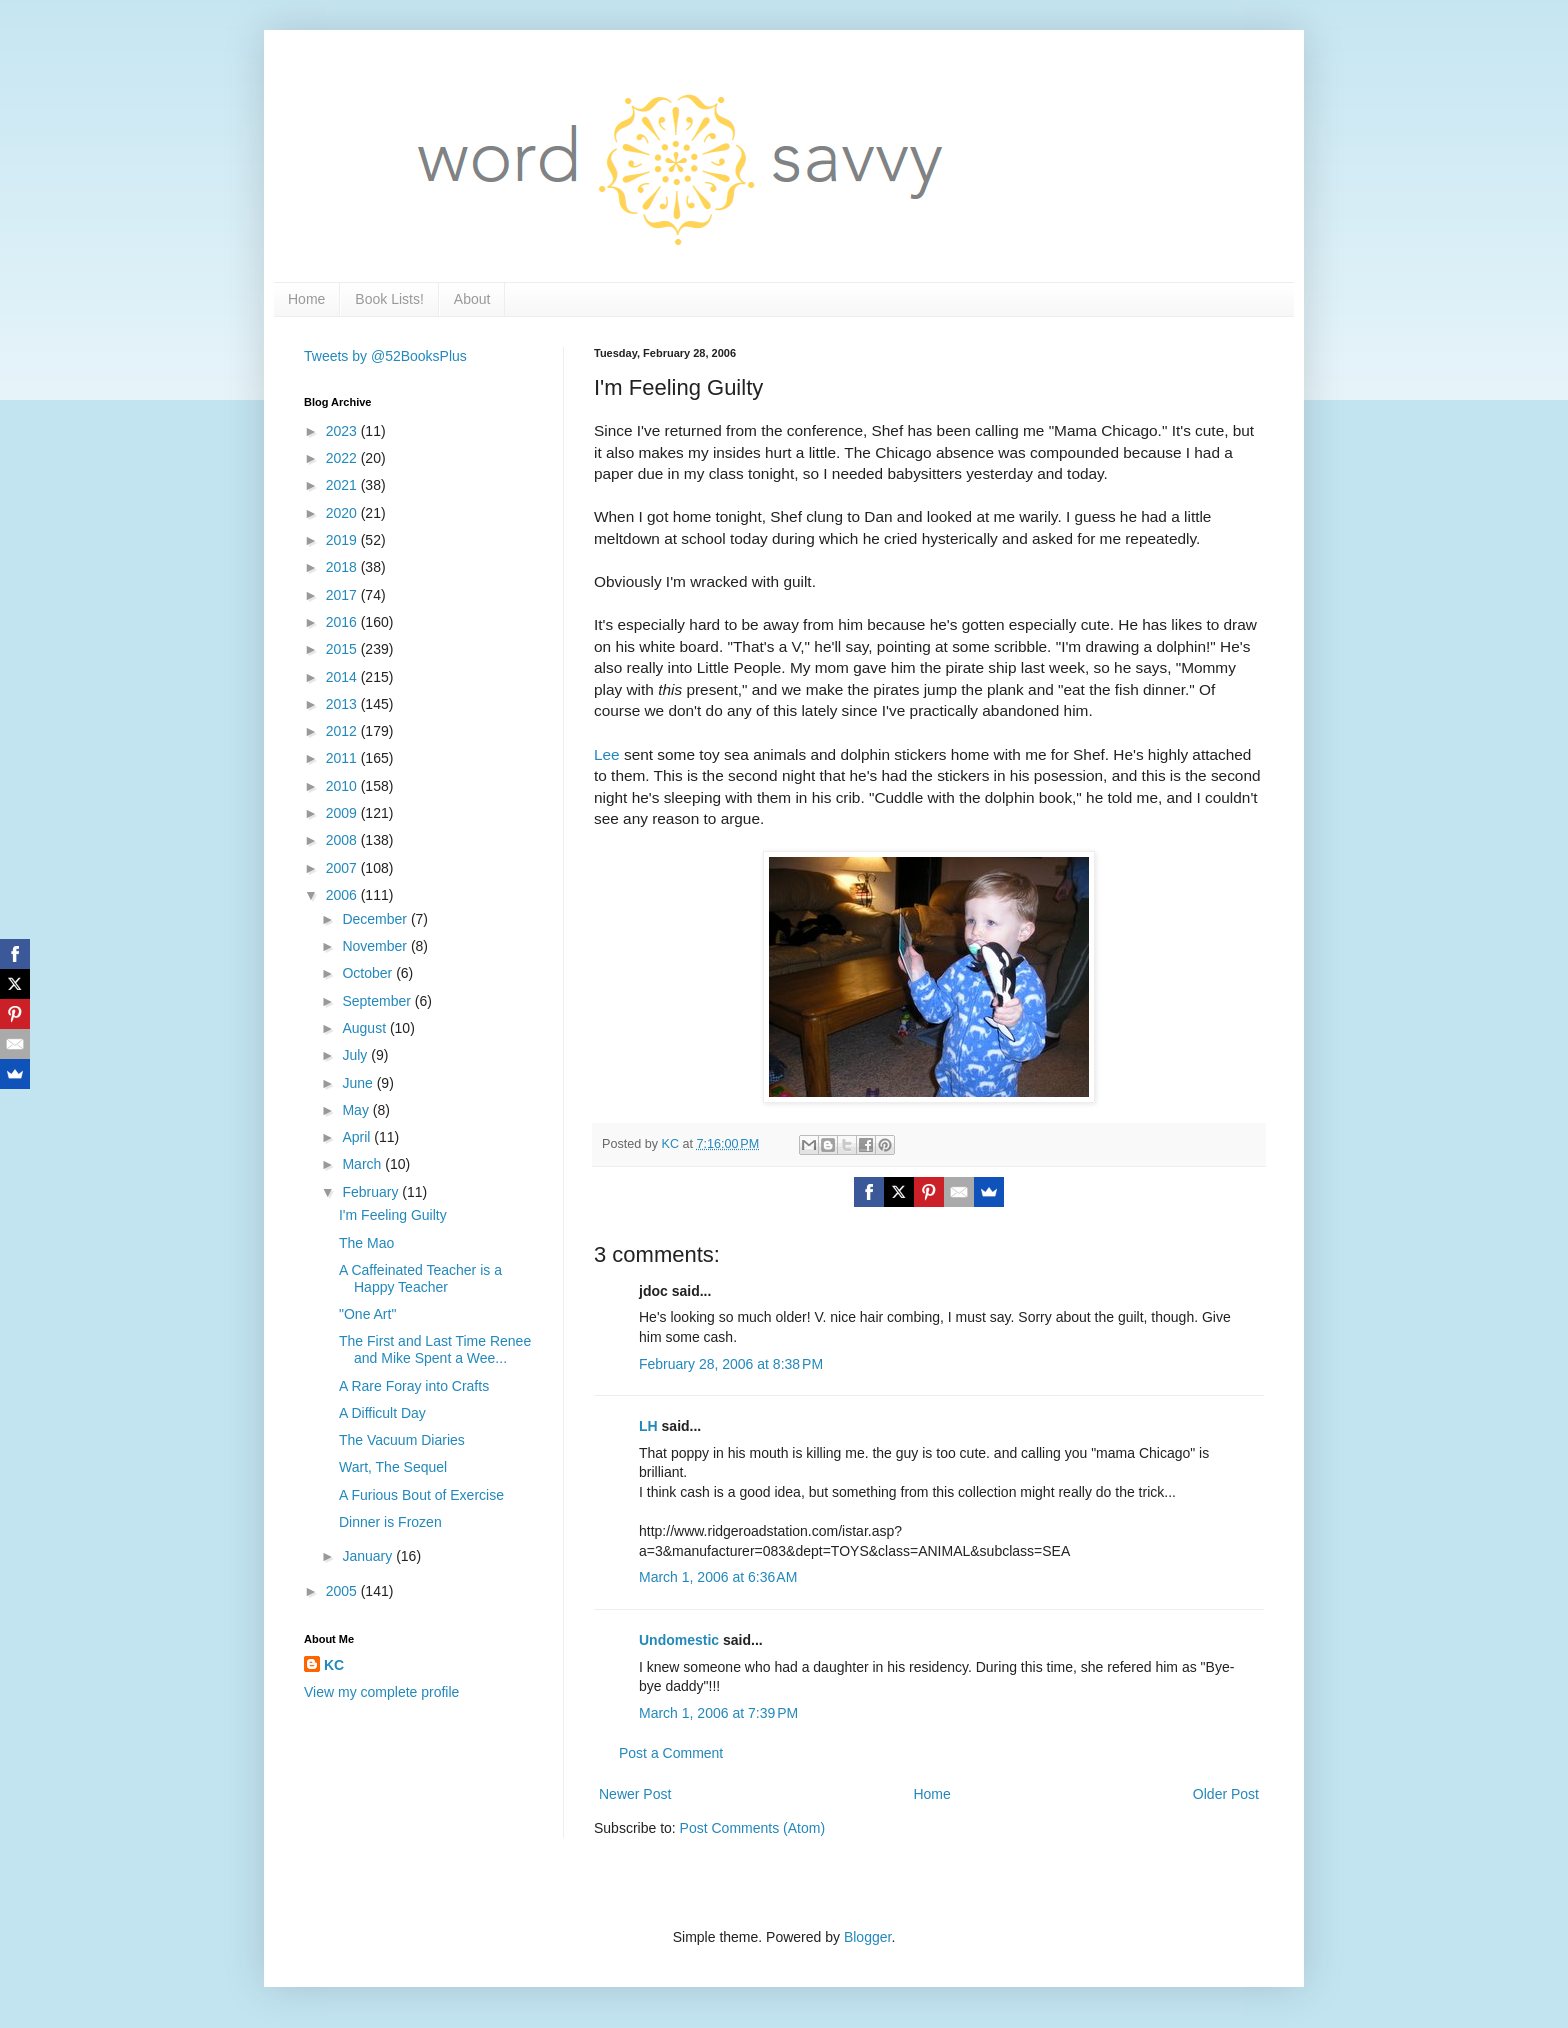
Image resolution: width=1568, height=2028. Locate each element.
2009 (343, 813)
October (369, 973)
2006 (343, 895)
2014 (343, 677)
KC (334, 1665)
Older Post (1226, 1794)
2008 (343, 840)
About (472, 299)
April (358, 1137)
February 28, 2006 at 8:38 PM (731, 1364)
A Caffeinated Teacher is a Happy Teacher (420, 1278)
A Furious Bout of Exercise (421, 1495)
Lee (607, 754)
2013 (343, 704)
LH (648, 1426)
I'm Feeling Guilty (393, 1215)
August (365, 1028)
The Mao (366, 1243)
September (378, 1001)
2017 (343, 595)
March (363, 1164)
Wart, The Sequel (393, 1467)
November (376, 946)
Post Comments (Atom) (752, 1828)
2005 (343, 1591)
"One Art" (367, 1314)
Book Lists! (389, 299)
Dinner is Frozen (390, 1522)
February (372, 1192)
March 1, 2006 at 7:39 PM (718, 1713)
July (356, 1055)
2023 (343, 431)
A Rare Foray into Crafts (414, 1386)
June (359, 1083)
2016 (343, 622)
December (376, 919)
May (357, 1110)
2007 (343, 868)
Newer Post (635, 1794)
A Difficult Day (382, 1413)
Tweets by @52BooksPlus (385, 356)
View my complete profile (381, 1692)
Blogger (867, 1937)
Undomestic (679, 1640)
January (369, 1556)
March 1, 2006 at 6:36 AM (718, 1577)
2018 (343, 567)
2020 (343, 513)
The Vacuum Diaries (402, 1440)
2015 (343, 649)
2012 (343, 731)
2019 (343, 540)
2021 (343, 485)
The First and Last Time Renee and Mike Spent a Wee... (435, 1349)
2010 (343, 786)
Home (306, 299)
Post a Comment (671, 1753)
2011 (343, 758)
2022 (343, 458)
